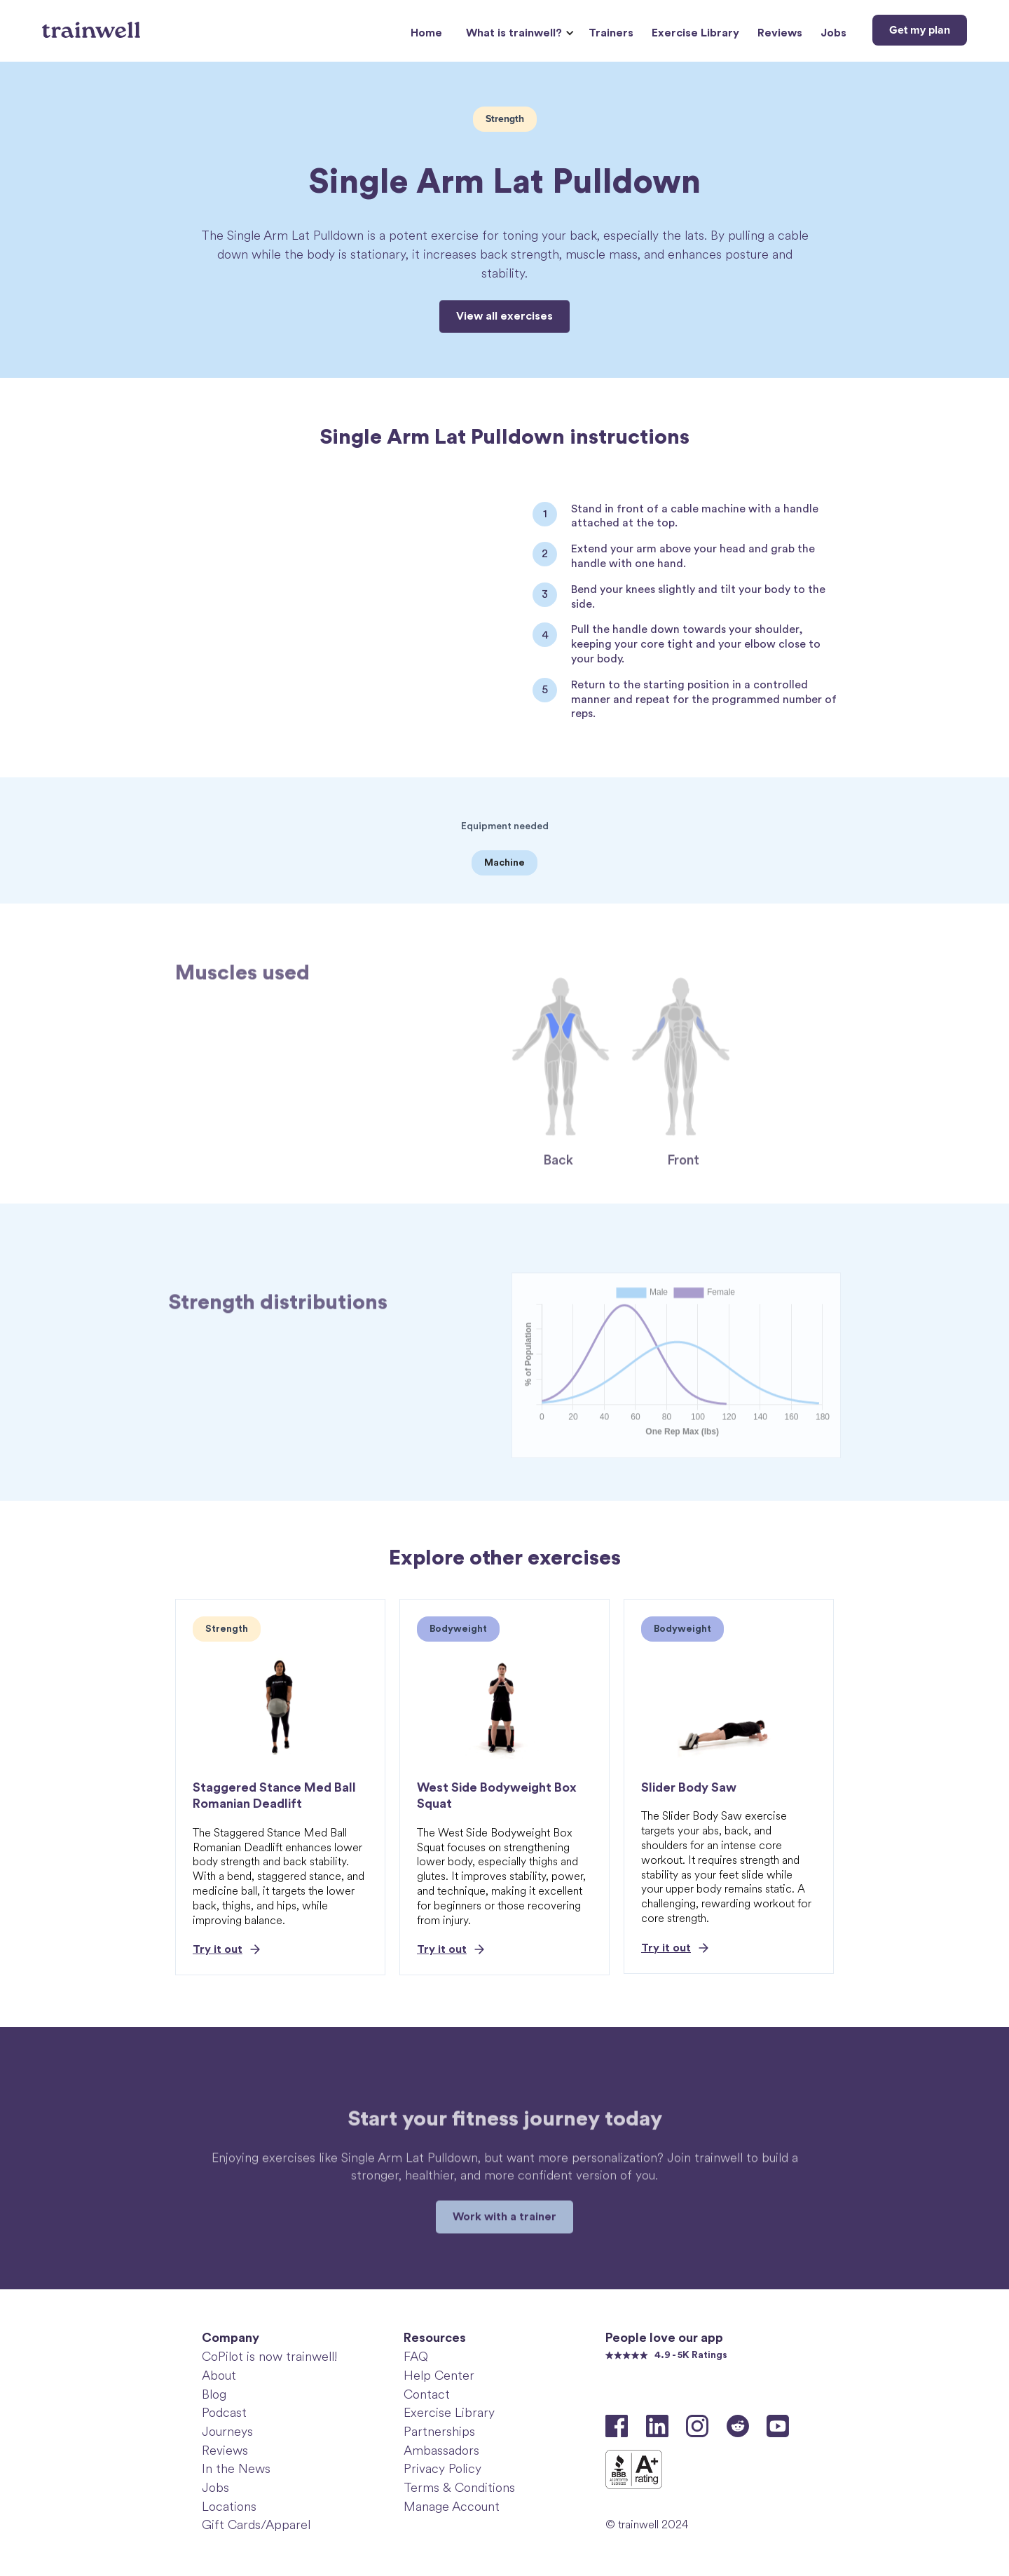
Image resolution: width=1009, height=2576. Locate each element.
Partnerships (439, 2431)
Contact (427, 2394)
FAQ (416, 2356)
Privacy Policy (442, 2469)
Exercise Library (695, 33)
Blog (214, 2394)
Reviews (779, 33)
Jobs (833, 33)
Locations (229, 2506)
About (219, 2375)
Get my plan (919, 30)
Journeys (227, 2431)
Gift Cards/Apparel (256, 2525)
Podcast (224, 2413)
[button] (518, 33)
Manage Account (452, 2506)
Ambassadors (441, 2450)
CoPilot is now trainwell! (269, 2356)
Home (426, 33)
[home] (93, 25)
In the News (236, 2469)
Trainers (611, 33)
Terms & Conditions (459, 2488)
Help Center (439, 2375)
